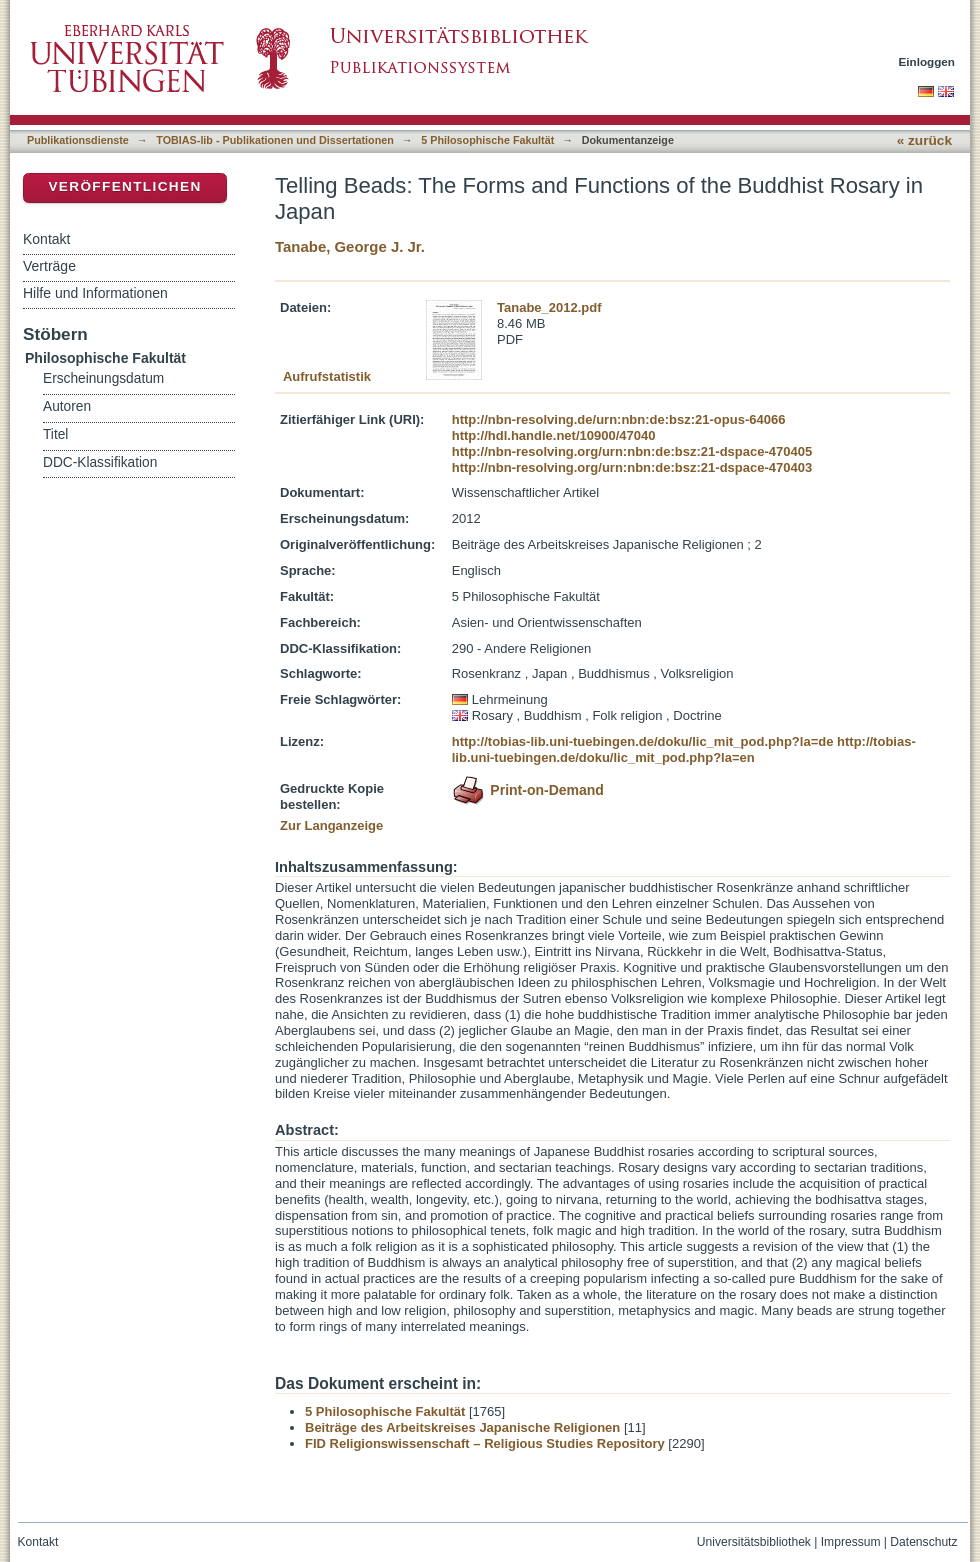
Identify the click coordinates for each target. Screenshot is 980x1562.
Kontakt (46, 239)
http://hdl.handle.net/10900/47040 (554, 435)
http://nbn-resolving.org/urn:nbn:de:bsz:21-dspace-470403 (632, 467)
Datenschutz (923, 1542)
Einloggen (927, 61)
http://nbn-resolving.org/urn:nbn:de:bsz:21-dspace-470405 (632, 451)
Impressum (851, 1542)
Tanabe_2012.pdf (549, 307)
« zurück (924, 140)
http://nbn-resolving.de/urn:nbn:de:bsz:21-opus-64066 (619, 419)
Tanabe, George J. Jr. (350, 246)
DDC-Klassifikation (100, 462)
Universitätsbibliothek (754, 1542)
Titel (55, 434)
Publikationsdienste (78, 140)
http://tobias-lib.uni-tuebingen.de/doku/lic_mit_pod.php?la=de (643, 741)
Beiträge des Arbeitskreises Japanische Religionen (462, 1427)
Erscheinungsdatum (103, 378)
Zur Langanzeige (331, 825)
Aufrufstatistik (327, 376)
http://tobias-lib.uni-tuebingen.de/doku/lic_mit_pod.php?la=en (684, 749)
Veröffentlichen (124, 186)
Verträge (49, 266)
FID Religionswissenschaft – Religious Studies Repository (485, 1443)
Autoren (67, 406)
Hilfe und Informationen (95, 293)
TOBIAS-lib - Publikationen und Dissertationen (275, 140)
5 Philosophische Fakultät (487, 140)
